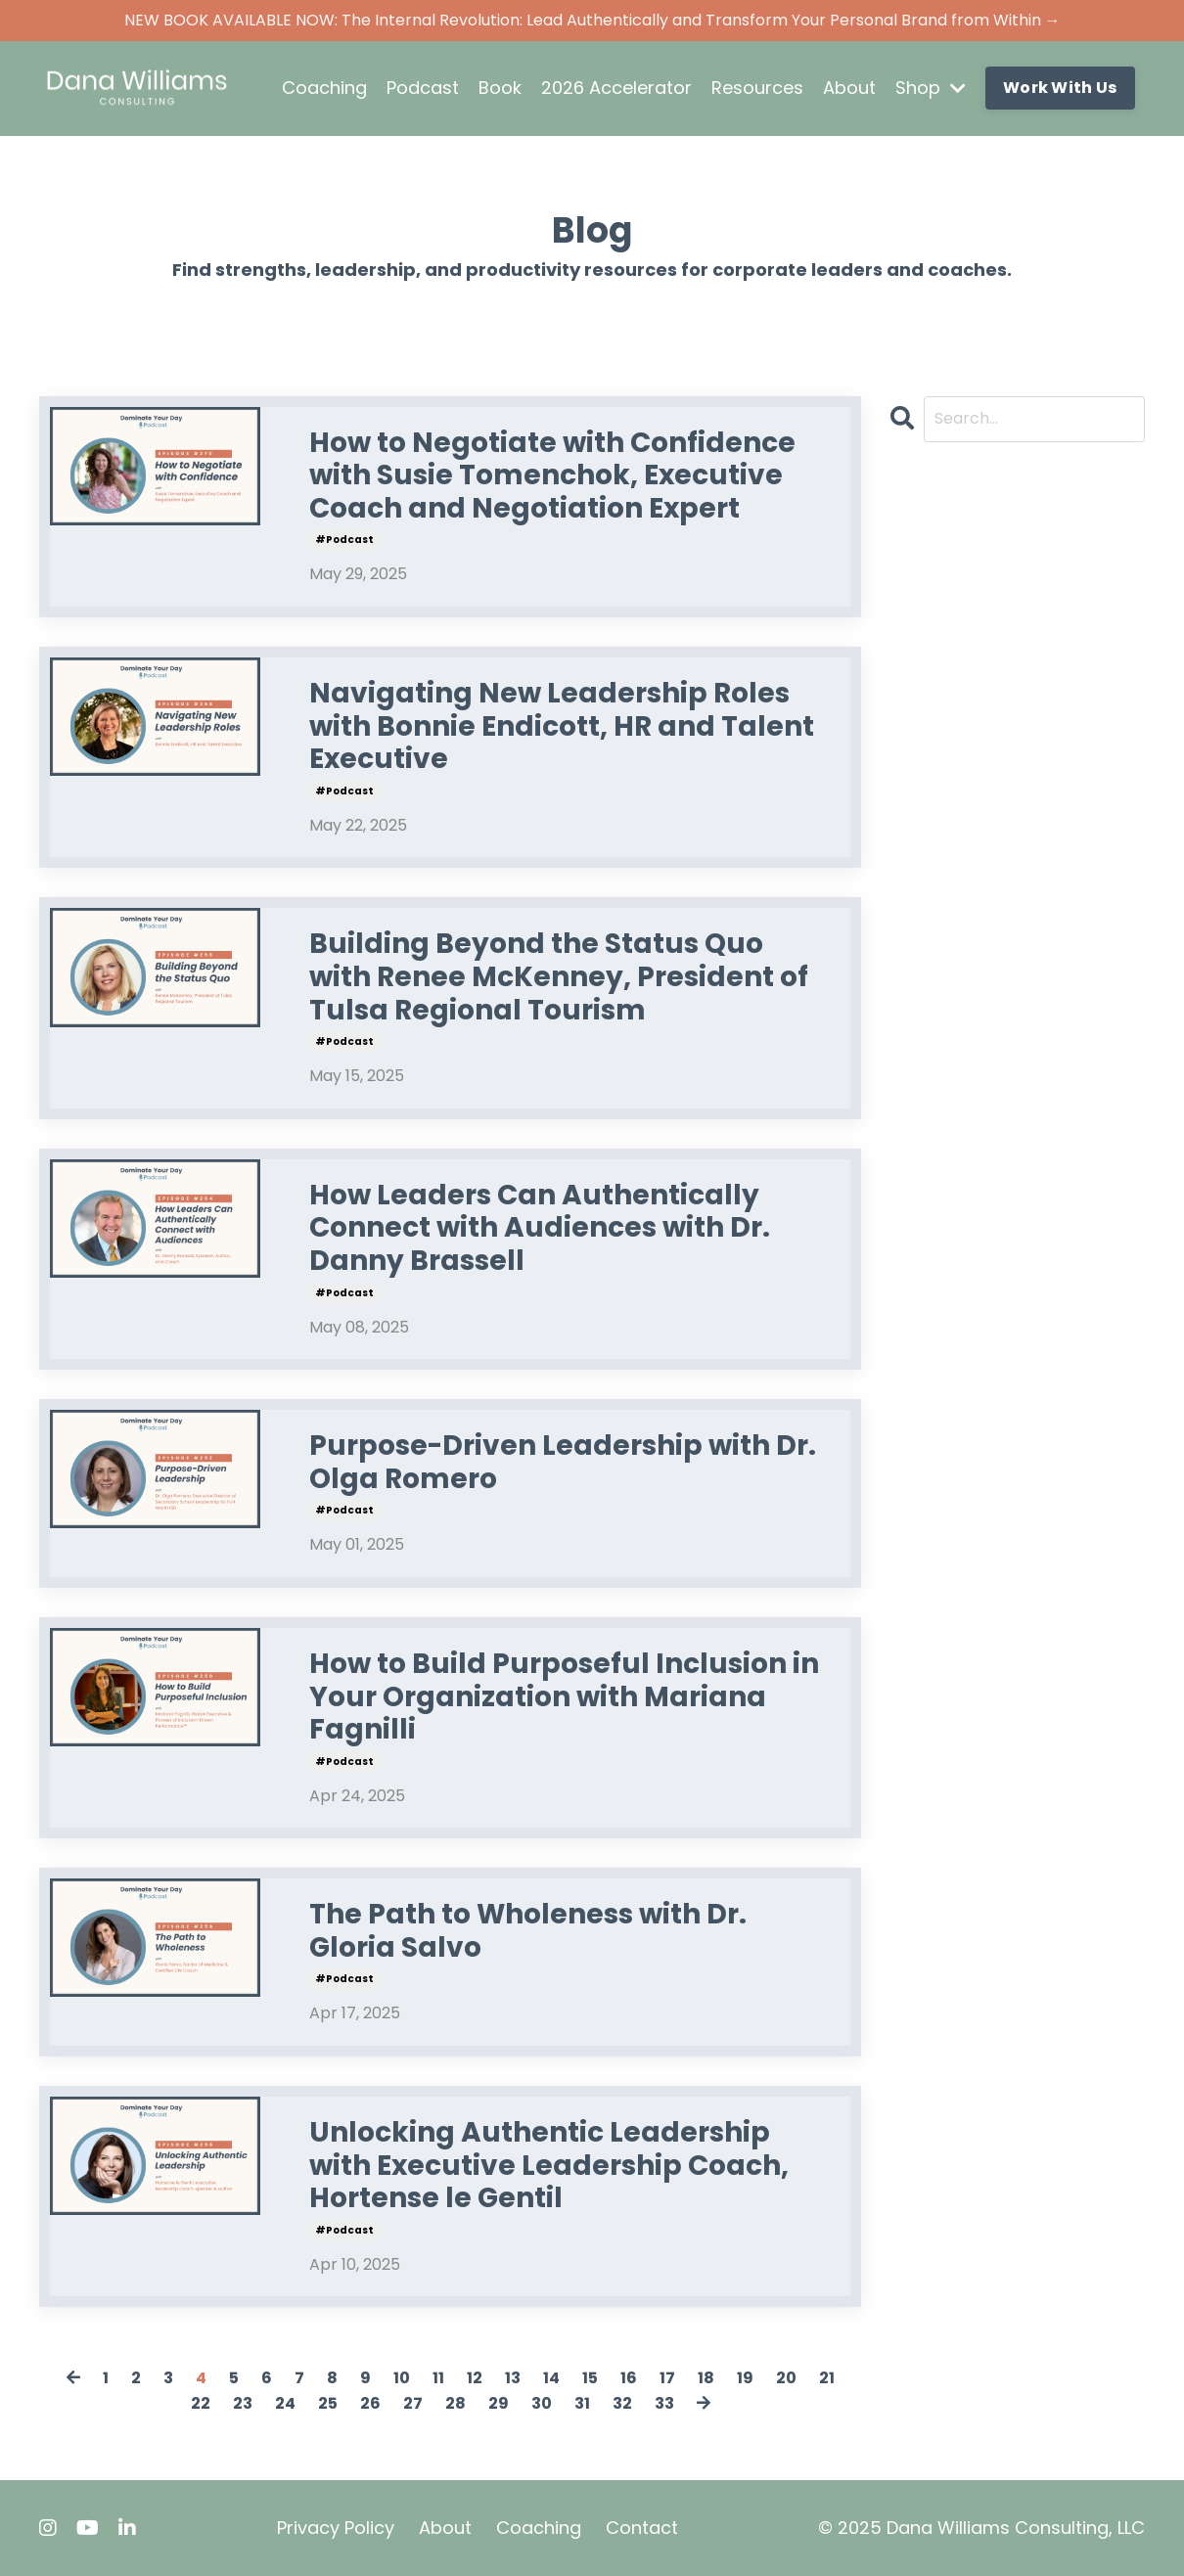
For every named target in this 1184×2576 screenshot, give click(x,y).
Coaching (324, 87)
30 (541, 2403)
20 (786, 2378)
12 (474, 2378)
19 (745, 2378)
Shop (930, 87)
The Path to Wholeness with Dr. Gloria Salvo (528, 1931)
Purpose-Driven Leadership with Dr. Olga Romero (562, 1462)
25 (328, 2403)
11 (438, 2378)
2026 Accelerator (616, 87)
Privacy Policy (335, 2527)
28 (455, 2403)
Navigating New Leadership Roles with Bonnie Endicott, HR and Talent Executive (561, 726)
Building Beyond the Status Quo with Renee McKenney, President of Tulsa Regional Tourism (558, 976)
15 (590, 2378)
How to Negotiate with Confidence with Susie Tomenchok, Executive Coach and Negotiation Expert (552, 476)
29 (498, 2403)
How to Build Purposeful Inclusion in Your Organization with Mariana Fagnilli (564, 1697)
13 (513, 2378)
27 (413, 2403)
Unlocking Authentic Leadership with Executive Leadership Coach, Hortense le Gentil (549, 2165)
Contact (642, 2527)
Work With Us (1060, 87)
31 (582, 2403)
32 (622, 2403)
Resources (757, 87)
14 (551, 2378)
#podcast (344, 539)
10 (401, 2378)
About (849, 87)
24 (285, 2403)
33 (664, 2403)
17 (667, 2378)
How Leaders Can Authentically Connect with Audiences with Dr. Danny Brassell (539, 1228)
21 (827, 2378)
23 (242, 2403)
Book (500, 87)
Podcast (423, 87)
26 (370, 2403)
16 (628, 2378)
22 (200, 2403)
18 (706, 2378)
